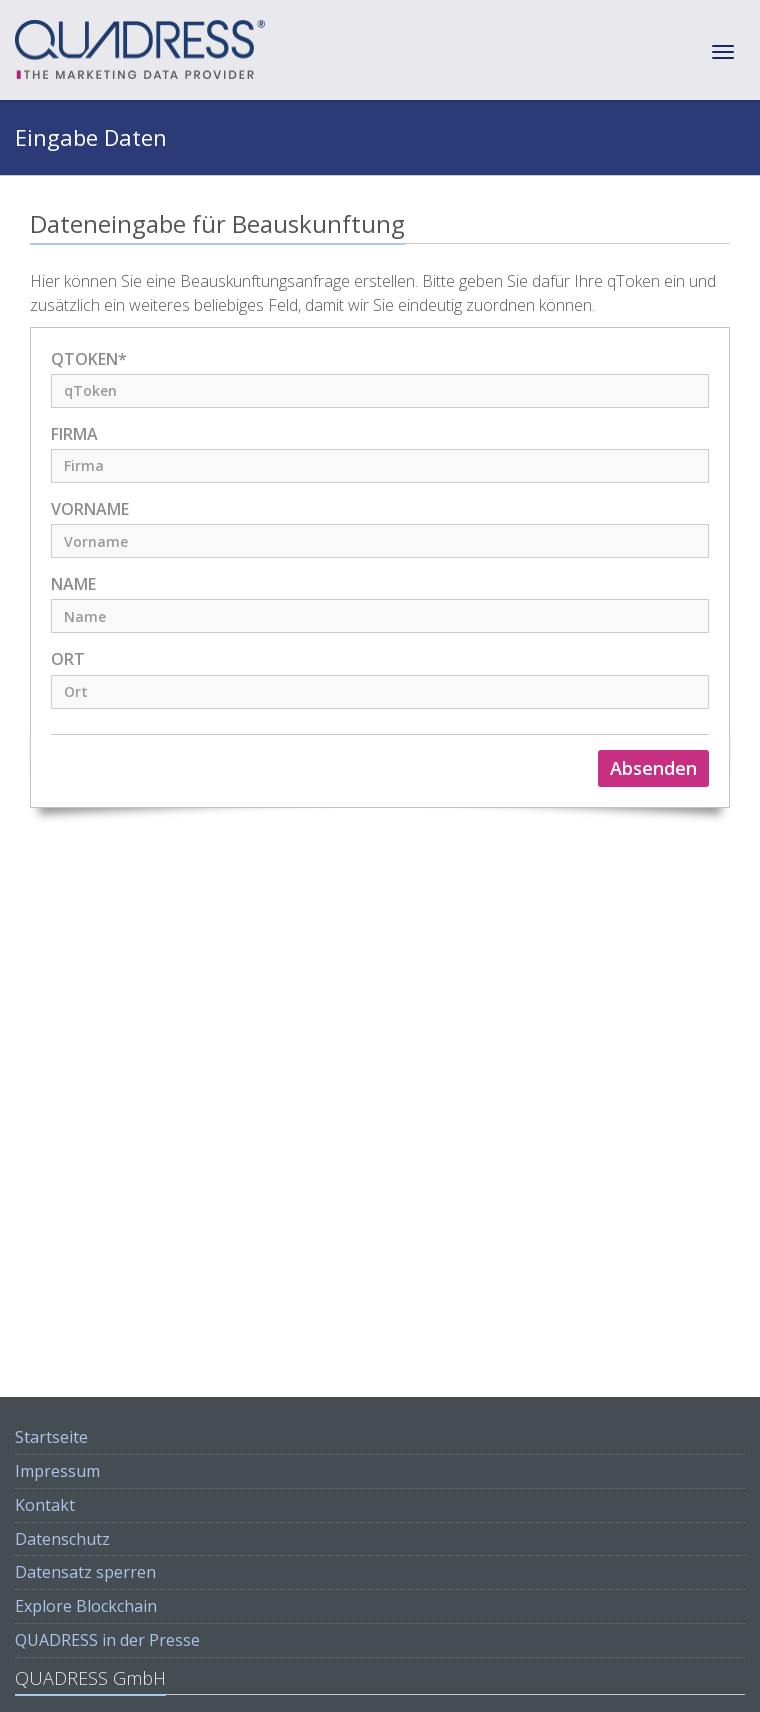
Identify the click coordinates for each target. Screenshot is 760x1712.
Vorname (90, 509)
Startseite (51, 1437)
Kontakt (45, 1505)
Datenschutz (62, 1539)
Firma (74, 434)
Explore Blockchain (86, 1606)
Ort (68, 659)
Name (73, 584)
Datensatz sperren (85, 1572)
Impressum (57, 1471)
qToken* (89, 359)
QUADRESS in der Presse (107, 1640)
